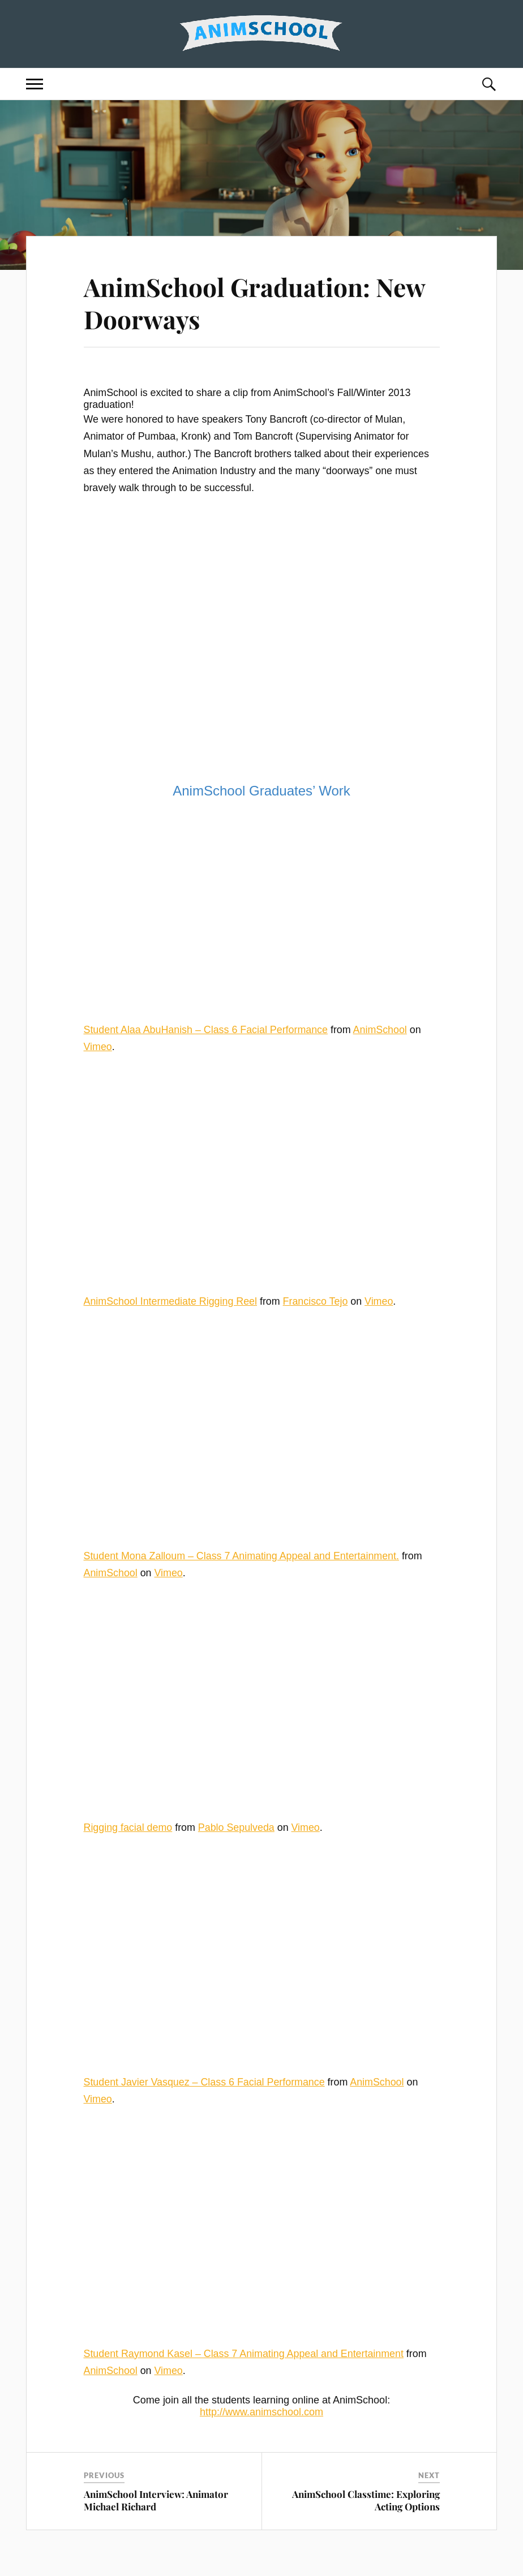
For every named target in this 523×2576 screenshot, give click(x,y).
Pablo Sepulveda (236, 1827)
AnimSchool (380, 1029)
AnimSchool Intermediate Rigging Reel (170, 1301)
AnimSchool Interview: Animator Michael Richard (156, 2500)
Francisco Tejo (315, 1301)
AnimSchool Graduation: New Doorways (254, 303)
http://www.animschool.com (261, 2412)
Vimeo (98, 1046)
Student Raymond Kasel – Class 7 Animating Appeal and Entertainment (244, 2353)
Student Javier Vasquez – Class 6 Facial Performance (204, 2082)
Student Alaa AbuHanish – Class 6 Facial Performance (206, 1029)
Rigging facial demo (128, 1827)
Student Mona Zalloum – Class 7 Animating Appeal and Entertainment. (241, 1556)
